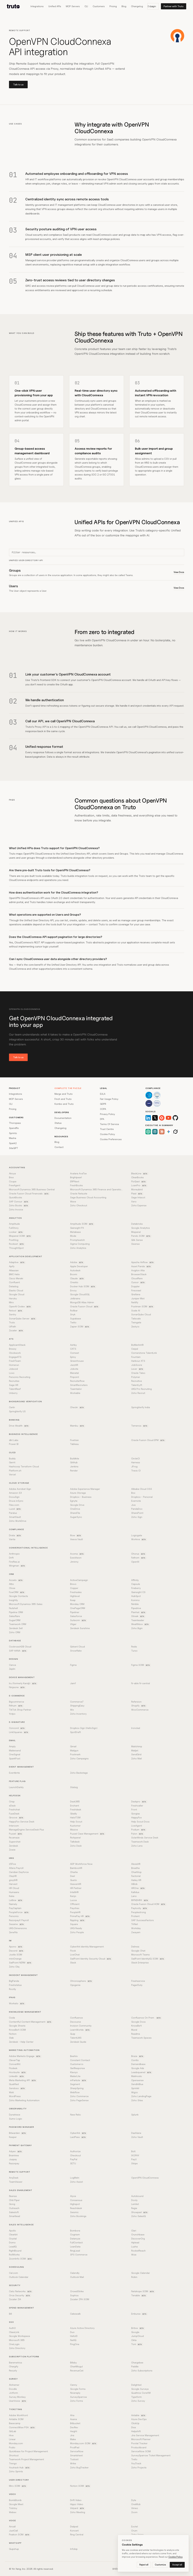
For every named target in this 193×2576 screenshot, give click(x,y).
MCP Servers (73, 6)
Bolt (133, 2151)
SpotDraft (75, 1732)
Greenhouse (77, 1360)
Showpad (139, 2212)
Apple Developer (79, 1266)
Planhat (138, 1612)
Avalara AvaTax (78, 1173)
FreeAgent (14, 1185)
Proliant (135, 1916)
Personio (14, 1916)
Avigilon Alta (138, 1270)
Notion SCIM (80, 2485)
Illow (76, 1535)
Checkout (75, 2155)
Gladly (73, 1813)
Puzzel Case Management (87, 1833)
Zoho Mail (136, 1758)
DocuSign (14, 1496)
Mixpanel (136, 1231)
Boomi (73, 1274)
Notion (12, 2033)
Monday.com (16, 2443)
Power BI (14, 1444)
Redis (134, 1646)
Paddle (135, 2366)
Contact (58, 1147)
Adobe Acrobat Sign (20, 1488)
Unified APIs (54, 6)
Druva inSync (16, 1500)
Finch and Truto (63, 1098)
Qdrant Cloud (77, 1646)
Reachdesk (76, 2208)
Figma (73, 1664)
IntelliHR (74, 1892)
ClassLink (14, 2332)
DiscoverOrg (138, 2238)
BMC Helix (14, 1274)
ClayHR (13, 1875)
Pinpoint (74, 1376)
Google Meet (16, 2504)
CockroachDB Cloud (20, 1646)
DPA (102, 1119)
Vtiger (73, 1624)
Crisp (12, 1801)
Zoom (134, 2512)
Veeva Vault (76, 1539)
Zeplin (12, 1668)
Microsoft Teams (140, 1954)
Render (74, 1470)
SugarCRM (14, 1620)
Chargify (13, 2366)
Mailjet (134, 1750)
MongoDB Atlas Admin (82, 1302)
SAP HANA (18, 1650)
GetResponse (77, 2068)
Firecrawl (136, 1290)
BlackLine (139, 1173)
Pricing (113, 6)
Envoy (73, 1290)
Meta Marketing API (23, 2080)
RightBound (15, 2250)
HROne (138, 1888)
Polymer (135, 1376)
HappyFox (136, 1817)
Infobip (74, 2548)
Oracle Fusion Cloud (84, 1306)
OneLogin (14, 2344)
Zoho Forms (76, 2400)
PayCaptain (15, 1908)
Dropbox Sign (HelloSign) (83, 1728)
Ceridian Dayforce (19, 1872)
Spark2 (13, 1143)
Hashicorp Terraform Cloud (24, 1466)
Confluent (14, 1282)
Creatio (74, 1282)
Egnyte (73, 1500)
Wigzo (134, 2092)
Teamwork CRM (17, 1624)
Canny (73, 2384)
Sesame (17, 1924)
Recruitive (136, 1380)
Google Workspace (19, 2336)
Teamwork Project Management (26, 2459)
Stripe (134, 2163)
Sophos (74, 2295)
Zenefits (13, 1932)
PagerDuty (136, 1984)
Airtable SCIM (16, 2419)
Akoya (12, 1173)
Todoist (74, 2459)
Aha (72, 2415)
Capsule (135, 1583)
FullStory (14, 1227)
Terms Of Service (109, 1124)
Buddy (12, 1458)
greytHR (13, 1880)
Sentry (12, 1314)
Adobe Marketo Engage (25, 2056)
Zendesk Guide (78, 2041)
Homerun (14, 1364)
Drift (11, 1557)
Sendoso (17, 2088)
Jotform (13, 2392)
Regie (134, 2208)
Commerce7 (77, 1701)
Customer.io (76, 2064)
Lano (134, 1896)
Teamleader (137, 1620)
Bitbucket (75, 2423)
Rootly (12, 1989)
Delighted (136, 2384)
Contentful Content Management (30, 2021)
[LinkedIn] (148, 1118)
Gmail (73, 1746)
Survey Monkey (17, 2396)
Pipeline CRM (16, 1612)
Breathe (135, 1867)
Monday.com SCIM (83, 2443)
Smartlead (14, 2216)
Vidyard (77, 2508)
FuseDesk (14, 1813)
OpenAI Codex (20, 1306)
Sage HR (13, 1384)
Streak (138, 1616)
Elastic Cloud (16, 1290)
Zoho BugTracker (79, 2467)
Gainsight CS (138, 1592)
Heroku (13, 1298)
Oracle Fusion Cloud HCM (148, 1904)
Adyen (16, 2151)
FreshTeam (15, 1360)
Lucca (73, 1900)
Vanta (12, 1539)
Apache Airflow (142, 1262)
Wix (72, 1709)
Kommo (135, 1600)
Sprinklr (135, 2088)
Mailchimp (136, 1746)
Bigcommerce (16, 1701)
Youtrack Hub (19, 2467)
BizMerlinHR (137, 1344)
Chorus (138, 1553)
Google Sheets (17, 2025)
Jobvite (74, 1368)
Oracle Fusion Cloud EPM (148, 1440)
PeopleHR (75, 1912)
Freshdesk (75, 1809)
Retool (16, 1310)
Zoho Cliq (14, 1966)
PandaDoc (136, 1508)
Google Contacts (18, 1596)
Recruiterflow (77, 1380)
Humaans (14, 1892)
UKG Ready (76, 1928)
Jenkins (74, 1466)
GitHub (74, 1462)
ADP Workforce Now (81, 1863)
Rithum (16, 1705)
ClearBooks (137, 1177)
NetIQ (73, 2340)
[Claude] (161, 1131)
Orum (134, 2530)
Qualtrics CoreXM (141, 2392)
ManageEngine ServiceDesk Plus (26, 1829)
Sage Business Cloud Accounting (88, 1197)
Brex (11, 1177)
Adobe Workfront (18, 2415)
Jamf (73, 1683)
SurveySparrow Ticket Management (150, 2455)
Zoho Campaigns (79, 1758)
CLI (86, 6)
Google (135, 2332)
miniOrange (15, 1958)
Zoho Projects (138, 2467)
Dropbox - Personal (142, 1496)
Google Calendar (140, 2272)
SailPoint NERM (20, 1962)
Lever (137, 1368)
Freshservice (138, 1980)
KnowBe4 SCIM (17, 2029)
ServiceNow (76, 2451)
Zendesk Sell (16, 1628)
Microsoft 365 (17, 2340)
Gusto (73, 1880)
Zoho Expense (138, 1205)
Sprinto (13, 1133)
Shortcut (14, 2455)
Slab (11, 2037)
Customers (99, 6)
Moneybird (137, 1189)
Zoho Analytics (78, 1247)
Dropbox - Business (80, 1496)
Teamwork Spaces (141, 2037)
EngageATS (15, 1356)
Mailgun (74, 1750)
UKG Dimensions (18, 1928)
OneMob (136, 2504)
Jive (133, 1504)
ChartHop (136, 1872)
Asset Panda (141, 1266)
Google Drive (77, 1504)
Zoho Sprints (16, 2471)
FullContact (76, 2242)
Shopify (138, 1705)
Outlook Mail (77, 2276)
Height (73, 2431)
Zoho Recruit (138, 1392)
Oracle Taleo (138, 1372)
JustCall (13, 2530)
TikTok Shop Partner (20, 1709)
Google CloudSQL (80, 1294)
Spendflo (14, 1128)
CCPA (103, 1108)
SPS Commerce (78, 2254)
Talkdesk (75, 1841)
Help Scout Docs (140, 1821)
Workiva (139, 1539)
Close (12, 1588)
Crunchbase (137, 2234)
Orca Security (20, 2295)
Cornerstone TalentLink (144, 1352)
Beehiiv (74, 2056)
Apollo (12, 2230)
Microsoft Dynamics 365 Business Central (32, 1189)
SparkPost (14, 1758)
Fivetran (74, 1440)
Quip (72, 2033)
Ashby (73, 1344)
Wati (11, 2092)
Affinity (135, 1580)
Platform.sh (15, 1470)
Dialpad (74, 2526)
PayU (134, 2159)
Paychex (74, 1908)
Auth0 (12, 2328)
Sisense (135, 1243)
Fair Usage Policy (109, 1098)
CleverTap (14, 2060)
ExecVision (75, 1557)
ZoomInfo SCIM (21, 2258)
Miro (11, 1302)
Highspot (75, 2204)
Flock (73, 1950)
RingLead (75, 2250)
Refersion (136, 1701)
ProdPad (74, 2447)
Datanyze (75, 2238)
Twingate (136, 1322)
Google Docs (138, 2021)
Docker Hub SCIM (83, 1286)
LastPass (78, 2137)
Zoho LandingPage (141, 2096)
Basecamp (14, 2423)
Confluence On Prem (146, 2017)
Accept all (177, 2564)
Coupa (12, 1181)
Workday (136, 1928)
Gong (12, 2204)
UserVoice (18, 2400)
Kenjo (73, 1896)
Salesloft (14, 2212)
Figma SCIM (141, 1664)
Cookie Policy (107, 1134)
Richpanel (75, 1837)
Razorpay (14, 2163)
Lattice (16, 1900)
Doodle (13, 2388)
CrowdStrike (77, 2291)
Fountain (136, 1356)
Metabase (75, 1231)
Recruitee (14, 1380)
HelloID (74, 2336)
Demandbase (138, 2064)
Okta (133, 2340)
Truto (12, 1322)
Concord (17, 1728)
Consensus (76, 2200)
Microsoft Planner (141, 2439)
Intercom (14, 1825)
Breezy (12, 1348)
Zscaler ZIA (15, 2299)
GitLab (12, 2431)
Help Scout (76, 1821)
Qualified (14, 2084)
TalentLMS (75, 2037)
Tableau (74, 1444)
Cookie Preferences (111, 1139)
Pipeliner (74, 1612)
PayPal (73, 2159)
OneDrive (75, 1508)
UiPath (12, 1326)
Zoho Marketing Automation (24, 2100)
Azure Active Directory (82, 2328)
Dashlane (136, 2132)
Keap (73, 1600)
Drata (15, 1535)
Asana (73, 2419)
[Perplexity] (155, 1131)
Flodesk (13, 2068)
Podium (138, 1829)
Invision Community (80, 2025)
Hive (11, 2435)
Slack (73, 1962)
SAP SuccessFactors (142, 1920)
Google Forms (78, 2388)
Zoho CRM (14, 1632)
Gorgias (135, 1813)
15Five (12, 1863)
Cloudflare (137, 1278)
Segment (75, 2084)
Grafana (135, 1294)
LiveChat (75, 1954)
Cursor (138, 1282)
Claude (77, 1278)
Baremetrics (15, 2362)
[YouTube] (168, 1118)
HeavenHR (75, 1883)
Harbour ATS (138, 1360)
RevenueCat (76, 2370)
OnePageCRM (77, 1608)
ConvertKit (14, 2064)
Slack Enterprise (140, 1962)
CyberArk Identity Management (87, 1946)
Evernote (136, 1500)
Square (74, 1924)
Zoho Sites (137, 2100)
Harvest (13, 1883)
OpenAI (135, 1561)
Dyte (133, 2500)
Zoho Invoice (16, 1209)
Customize (160, 2564)
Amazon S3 (15, 1492)
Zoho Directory (17, 2348)
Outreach (14, 2208)
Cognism (75, 2234)
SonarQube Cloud (141, 1314)
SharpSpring (77, 2088)
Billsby (73, 2362)
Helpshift (136, 2431)
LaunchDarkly (16, 1787)
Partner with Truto (173, 6)
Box (133, 1492)
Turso (134, 1650)
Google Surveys (140, 2388)
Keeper (13, 2137)
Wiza (133, 2254)
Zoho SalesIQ (138, 2216)
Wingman (17, 1565)
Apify (11, 1266)
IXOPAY (135, 2155)
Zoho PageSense (79, 2100)
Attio (11, 1583)
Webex (12, 2512)
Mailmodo (136, 2076)
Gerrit (12, 1462)
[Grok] (175, 1131)
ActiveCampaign (79, 1580)
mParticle (78, 2080)
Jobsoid (13, 1368)
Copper (74, 1588)
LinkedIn (17, 2076)
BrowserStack (138, 1274)
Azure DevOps (139, 2419)
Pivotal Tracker (139, 2443)
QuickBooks (15, 1197)
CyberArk (78, 2133)
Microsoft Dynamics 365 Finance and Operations (96, 1189)
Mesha (12, 1138)
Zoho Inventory (78, 1713)
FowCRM (17, 1592)
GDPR (103, 1103)
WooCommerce (140, 1709)
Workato (17, 2003)
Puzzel (16, 1833)
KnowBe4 (136, 2025)
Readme (135, 2033)
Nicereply (75, 2392)
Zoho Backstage (79, 1772)
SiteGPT (13, 1148)
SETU (73, 2163)
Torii (137, 2344)
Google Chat (138, 1950)
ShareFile (75, 1512)
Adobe (77, 1262)
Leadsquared (141, 2072)
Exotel (134, 2526)
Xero (133, 1201)
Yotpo (12, 1713)
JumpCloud (137, 2336)
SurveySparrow (78, 2396)
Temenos (139, 1425)
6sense (13, 2196)
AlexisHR (135, 1863)
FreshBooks (76, 1185)
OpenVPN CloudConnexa (145, 2177)
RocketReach (138, 2250)
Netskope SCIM (143, 2291)
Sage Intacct (138, 1197)
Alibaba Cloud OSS (141, 1488)
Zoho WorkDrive (17, 1520)
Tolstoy (13, 2508)
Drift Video (75, 2500)
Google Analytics (140, 1227)
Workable (75, 1392)
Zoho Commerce (79, 2096)
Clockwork (15, 1352)
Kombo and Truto (64, 1103)
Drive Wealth (19, 1425)
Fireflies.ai (14, 1561)
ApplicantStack (17, 1344)
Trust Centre (107, 1129)
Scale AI (135, 1310)
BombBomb (15, 2500)
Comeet (74, 1352)
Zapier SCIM (80, 1326)
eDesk (12, 1805)
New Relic (75, 2114)
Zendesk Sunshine (80, 1628)
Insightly (13, 1600)
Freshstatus (15, 1984)
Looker (16, 1231)
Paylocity (139, 1908)
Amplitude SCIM (82, 1223)
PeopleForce (19, 1912)
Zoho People (77, 1932)
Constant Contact (80, 2060)
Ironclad (135, 1728)
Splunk (135, 2114)
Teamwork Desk (140, 1841)
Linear (12, 2439)
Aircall (12, 2526)
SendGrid (136, 1754)
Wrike (73, 2463)
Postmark (75, 1754)
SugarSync (76, 1516)
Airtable (138, 2415)
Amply (12, 1746)
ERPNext (74, 1181)
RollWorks (14, 2254)
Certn (12, 1407)
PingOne (74, 2344)
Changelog (137, 6)
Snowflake (76, 1650)
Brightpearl (76, 1177)
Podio (12, 2447)
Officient (74, 1904)
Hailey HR (136, 1880)
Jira (72, 2435)
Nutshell (13, 1608)
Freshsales (76, 1592)
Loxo (11, 1372)
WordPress (15, 2096)
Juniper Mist (137, 1298)
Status (58, 1122)
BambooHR (76, 1867)
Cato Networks (20, 2291)
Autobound (137, 2196)
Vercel (12, 1474)
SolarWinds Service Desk (144, 1837)
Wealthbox (140, 1624)
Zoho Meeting (77, 2512)
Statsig (74, 1787)
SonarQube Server (22, 1318)
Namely (13, 1904)
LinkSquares (19, 1732)
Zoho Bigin (137, 1628)
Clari (133, 2230)
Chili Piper (14, 2200)
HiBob (134, 1883)
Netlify (134, 1302)
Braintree (14, 2155)
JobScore (136, 1364)
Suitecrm (78, 1620)
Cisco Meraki (16, 1278)
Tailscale (136, 1318)
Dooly (134, 2200)
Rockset (17, 1243)
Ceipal (134, 1348)
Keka (11, 1896)
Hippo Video (76, 2504)
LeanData (75, 2246)
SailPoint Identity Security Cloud (91, 1958)
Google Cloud (16, 1294)
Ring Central (76, 2534)
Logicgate (136, 1535)
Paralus (13, 1512)
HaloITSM (75, 1817)
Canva (12, 1664)
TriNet (134, 1924)
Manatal (74, 1372)
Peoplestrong (138, 1912)
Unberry (13, 1392)
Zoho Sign (136, 1516)
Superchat (14, 1841)
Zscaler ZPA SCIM (79, 2299)
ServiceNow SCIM (141, 2451)
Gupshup (14, 2548)
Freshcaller (137, 1805)
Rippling (77, 1920)
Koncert (74, 2530)
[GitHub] (175, 1118)
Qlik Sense (137, 1239)
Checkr (77, 1407)
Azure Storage (78, 1492)
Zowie (12, 1849)
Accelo (16, 1580)
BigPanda (14, 1980)
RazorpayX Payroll (19, 1920)
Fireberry (136, 1588)
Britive (138, 2328)
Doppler (135, 1286)
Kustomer (75, 1825)
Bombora (75, 2230)
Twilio (73, 1322)
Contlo (135, 2060)
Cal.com (13, 2272)
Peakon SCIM (19, 2534)
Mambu (77, 1425)
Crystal (13, 2238)
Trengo (13, 2463)
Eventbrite (14, 1772)
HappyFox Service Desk (21, 1821)
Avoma (77, 1553)
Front (134, 1809)
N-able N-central (140, 1683)
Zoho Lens (137, 1845)
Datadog (13, 1286)
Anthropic (14, 1553)
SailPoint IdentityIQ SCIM (148, 1958)
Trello (134, 2459)
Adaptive (17, 1262)
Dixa (133, 2427)
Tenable (139, 2295)
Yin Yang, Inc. (19, 2568)
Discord (16, 1950)
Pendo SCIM (141, 1235)
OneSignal (14, 1754)
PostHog (13, 1239)
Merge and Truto (63, 1093)
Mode (73, 1235)
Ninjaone (17, 1687)
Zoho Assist (76, 2181)
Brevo (73, 1583)
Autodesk (75, 1270)
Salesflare (14, 1616)
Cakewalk (75, 2313)
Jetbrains (75, 1298)
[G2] (161, 1118)
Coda (12, 2017)
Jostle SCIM (15, 1954)
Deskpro (139, 1801)
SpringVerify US (17, 1411)
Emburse (139, 2313)
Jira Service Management (145, 2435)
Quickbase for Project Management (28, 2451)
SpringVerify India (140, 1407)
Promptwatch (77, 1239)
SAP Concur (19, 1201)
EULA (102, 1093)
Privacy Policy (107, 1114)
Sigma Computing (80, 1243)
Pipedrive (136, 1608)
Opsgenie (75, 1984)
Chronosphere (81, 1980)
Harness (135, 1462)
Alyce (73, 2196)
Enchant (74, 1805)
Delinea (135, 1946)
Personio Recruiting (19, 1376)
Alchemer (14, 2384)
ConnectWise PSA (22, 2427)
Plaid (137, 1193)
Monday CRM (77, 1604)
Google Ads (137, 2068)
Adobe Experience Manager (85, 1488)
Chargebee (137, 2362)
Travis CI (136, 1470)
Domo (12, 2242)
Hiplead (135, 2242)
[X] (155, 1118)
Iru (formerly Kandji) (23, 1683)
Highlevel (75, 1596)
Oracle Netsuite (78, 1193)
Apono (16, 1946)
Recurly (13, 2370)
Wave (73, 1201)
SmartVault (15, 1516)
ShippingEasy (77, 1705)
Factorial (136, 1875)
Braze (137, 2056)
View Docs (179, 572)
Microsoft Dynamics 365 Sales (25, 1604)
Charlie (74, 1872)
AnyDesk (13, 2177)
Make (73, 2439)
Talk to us (18, 84)
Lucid (15, 1508)
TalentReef (15, 1388)
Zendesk (13, 1845)
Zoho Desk (76, 1845)
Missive (74, 1829)
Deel (72, 1875)
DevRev (74, 2427)
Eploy (73, 1356)
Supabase (75, 1318)
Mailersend (15, 1750)
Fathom (138, 1557)
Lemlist (135, 2204)
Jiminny (74, 1561)
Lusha (134, 2246)
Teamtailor (76, 1388)
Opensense (137, 2080)
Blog (124, 6)
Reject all (143, 2564)
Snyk (72, 1314)
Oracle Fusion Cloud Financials (29, 1193)
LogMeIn (74, 2177)
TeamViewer (15, 2181)
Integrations (37, 6)
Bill (10, 2313)
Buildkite (74, 1458)
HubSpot (136, 1596)
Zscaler (16, 1330)
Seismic (74, 2212)
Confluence (76, 2017)
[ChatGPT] (148, 1131)
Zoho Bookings (78, 2216)
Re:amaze (14, 1837)
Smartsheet (76, 2455)
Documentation (62, 1117)
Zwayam (135, 1932)
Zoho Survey (138, 2400)
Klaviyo (74, 2072)
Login (153, 6)
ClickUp (135, 2423)
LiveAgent (136, 1825)
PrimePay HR (80, 1916)
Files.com (14, 1504)
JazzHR (74, 1364)
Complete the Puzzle (68, 1088)
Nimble (135, 1604)
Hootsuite (17, 2072)
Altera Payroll (16, 1867)
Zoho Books (19, 1205)
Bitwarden (18, 2133)
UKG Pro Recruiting (141, 1388)
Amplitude (14, 1223)
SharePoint (137, 1512)
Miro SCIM (18, 2485)
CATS (73, 1348)
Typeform (136, 2396)
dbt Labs (13, 1440)
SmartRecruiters (79, 1384)
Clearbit (13, 2234)
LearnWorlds (80, 2029)
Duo (72, 2332)
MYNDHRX (140, 1900)
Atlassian (14, 1270)
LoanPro (139, 1185)
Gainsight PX (77, 1227)
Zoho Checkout (78, 1205)
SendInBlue (137, 2084)
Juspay (13, 2159)
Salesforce (76, 1616)
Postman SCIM (142, 1306)
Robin (134, 2276)
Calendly (74, 2272)
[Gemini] (168, 1131)
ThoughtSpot (16, 1247)
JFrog (134, 1466)
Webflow (75, 2092)
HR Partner (75, 1888)
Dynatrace (14, 2114)
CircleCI (135, 1458)
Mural (134, 2029)
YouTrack (136, 2463)
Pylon (137, 1833)
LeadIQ (13, 2246)
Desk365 (75, 1801)
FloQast (138, 1181)
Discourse (75, 2021)
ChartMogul (76, 2366)
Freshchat (14, 1809)
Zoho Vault (137, 2137)
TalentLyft (136, 1384)
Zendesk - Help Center (21, 2041)
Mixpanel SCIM (20, 1235)
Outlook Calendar (18, 2276)
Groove (16, 1817)
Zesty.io (135, 1326)
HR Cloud (14, 1888)
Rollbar (74, 1310)
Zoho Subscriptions (141, 2370)
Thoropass (15, 1122)
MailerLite (75, 2076)
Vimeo (134, 2508)
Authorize (75, 2151)
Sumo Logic (15, 2118)
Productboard (138, 2447)
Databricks (137, 1223)
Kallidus (135, 1892)
